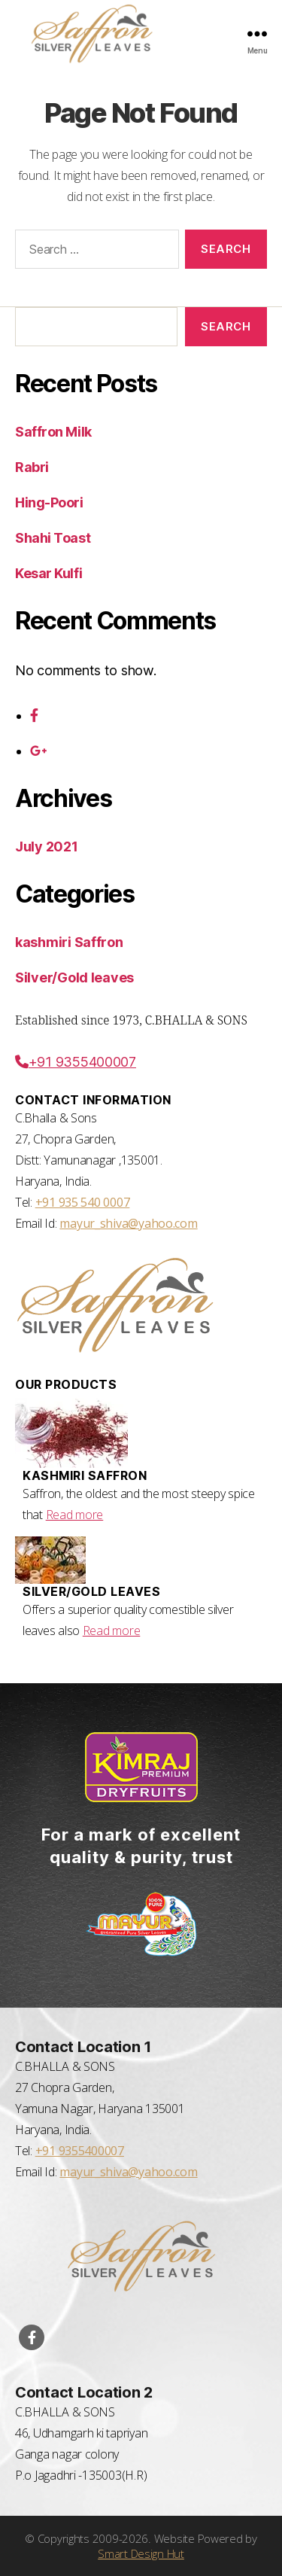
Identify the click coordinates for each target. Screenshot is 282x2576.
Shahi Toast (52, 538)
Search (225, 326)
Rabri (32, 467)
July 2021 (46, 846)
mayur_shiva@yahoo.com (128, 1223)
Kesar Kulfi (48, 573)
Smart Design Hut (141, 2553)
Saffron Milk (53, 432)
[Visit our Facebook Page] (31, 2337)
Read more (75, 1514)
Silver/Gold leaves (74, 977)
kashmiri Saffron (69, 942)
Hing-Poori (49, 502)
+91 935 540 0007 (82, 1202)
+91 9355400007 (75, 1062)
